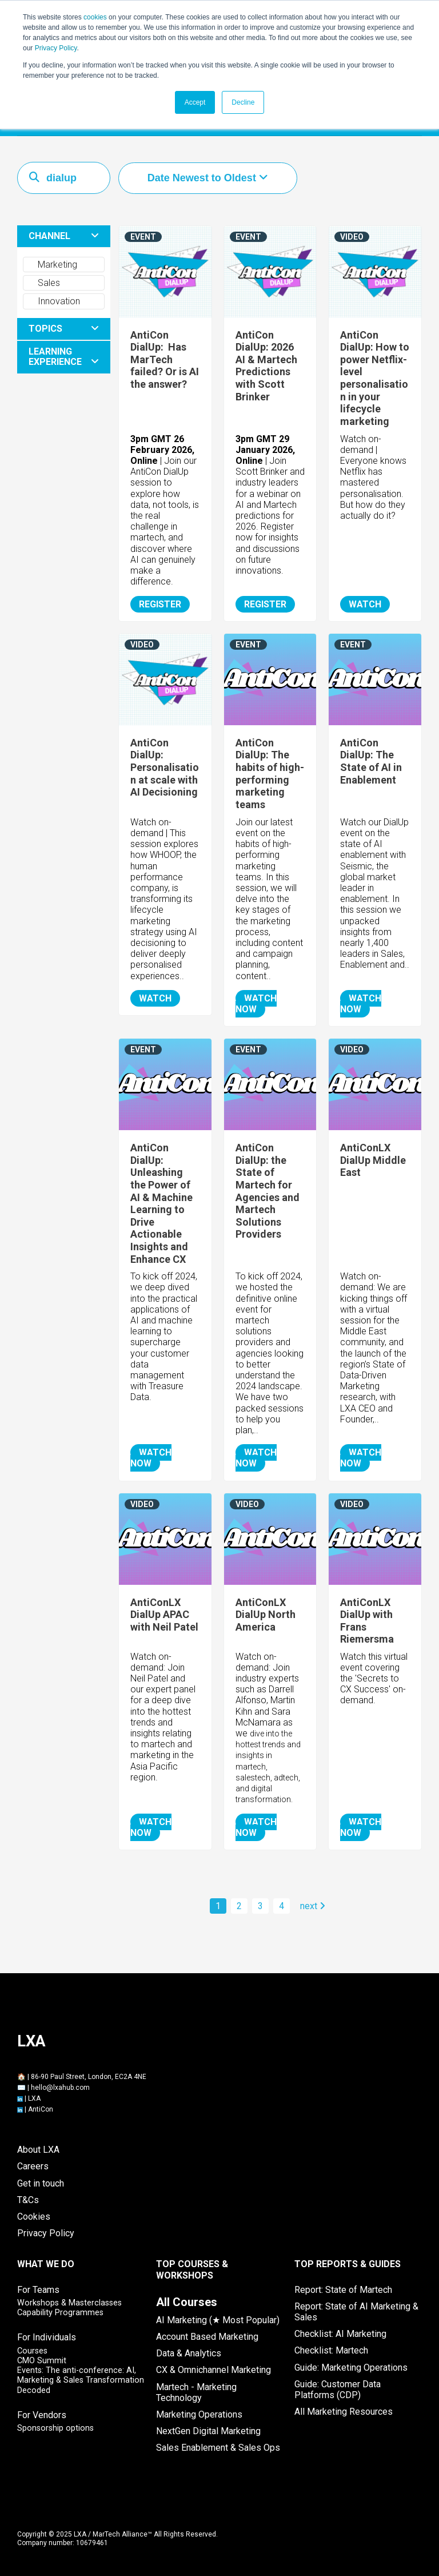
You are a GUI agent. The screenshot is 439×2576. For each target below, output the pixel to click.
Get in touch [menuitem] (40, 2182)
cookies (95, 17)
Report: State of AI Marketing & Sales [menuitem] (356, 2311)
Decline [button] (243, 102)
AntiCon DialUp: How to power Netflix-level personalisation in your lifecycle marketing (374, 377)
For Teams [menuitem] (38, 2289)
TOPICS (45, 328)
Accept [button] (195, 102)
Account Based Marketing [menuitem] (207, 2336)
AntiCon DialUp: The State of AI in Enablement (371, 760)
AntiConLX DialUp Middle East (373, 1159)
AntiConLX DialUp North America (266, 1614)
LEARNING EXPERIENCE (55, 356)
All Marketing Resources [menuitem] (343, 2411)
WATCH (365, 603)
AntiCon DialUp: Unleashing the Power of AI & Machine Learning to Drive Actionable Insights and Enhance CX (161, 1202)
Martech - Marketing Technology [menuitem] (196, 2392)
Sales (43, 282)
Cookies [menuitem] (33, 2216)
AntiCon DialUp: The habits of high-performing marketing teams (270, 773)
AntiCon (40, 2109)
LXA (34, 2098)
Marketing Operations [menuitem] (199, 2413)
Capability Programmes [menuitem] (60, 2312)
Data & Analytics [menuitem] (188, 2352)
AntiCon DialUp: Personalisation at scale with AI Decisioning (164, 766)
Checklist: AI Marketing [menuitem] (340, 2333)
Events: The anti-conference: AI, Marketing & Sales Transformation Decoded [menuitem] (80, 2380)
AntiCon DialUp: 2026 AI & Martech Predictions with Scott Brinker (266, 365)
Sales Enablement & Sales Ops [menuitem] (218, 2447)
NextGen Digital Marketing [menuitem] (208, 2430)
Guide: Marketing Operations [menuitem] (351, 2367)
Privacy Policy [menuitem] (45, 2232)
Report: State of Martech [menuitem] (343, 2289)
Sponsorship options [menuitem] (55, 2427)
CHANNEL (49, 235)
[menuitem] (186, 2301)
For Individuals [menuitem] (46, 2336)
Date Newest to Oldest (203, 177)
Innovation (53, 300)
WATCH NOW (256, 1003)
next (312, 1905)
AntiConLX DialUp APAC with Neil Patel (164, 1614)
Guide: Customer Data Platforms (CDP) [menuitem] (337, 2389)
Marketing (52, 264)
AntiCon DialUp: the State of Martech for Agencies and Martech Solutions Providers (268, 1190)
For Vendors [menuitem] (41, 2414)
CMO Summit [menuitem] (41, 2360)
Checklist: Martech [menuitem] (331, 2349)
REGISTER (160, 603)
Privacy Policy (56, 48)
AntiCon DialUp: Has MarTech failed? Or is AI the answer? (164, 358)
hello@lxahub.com (60, 2087)
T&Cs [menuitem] (28, 2199)
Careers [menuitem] (33, 2165)
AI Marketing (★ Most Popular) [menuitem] (218, 2319)
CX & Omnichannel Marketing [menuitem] (213, 2369)
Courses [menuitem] (32, 2350)
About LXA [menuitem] (38, 2149)
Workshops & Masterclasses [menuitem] (69, 2302)
